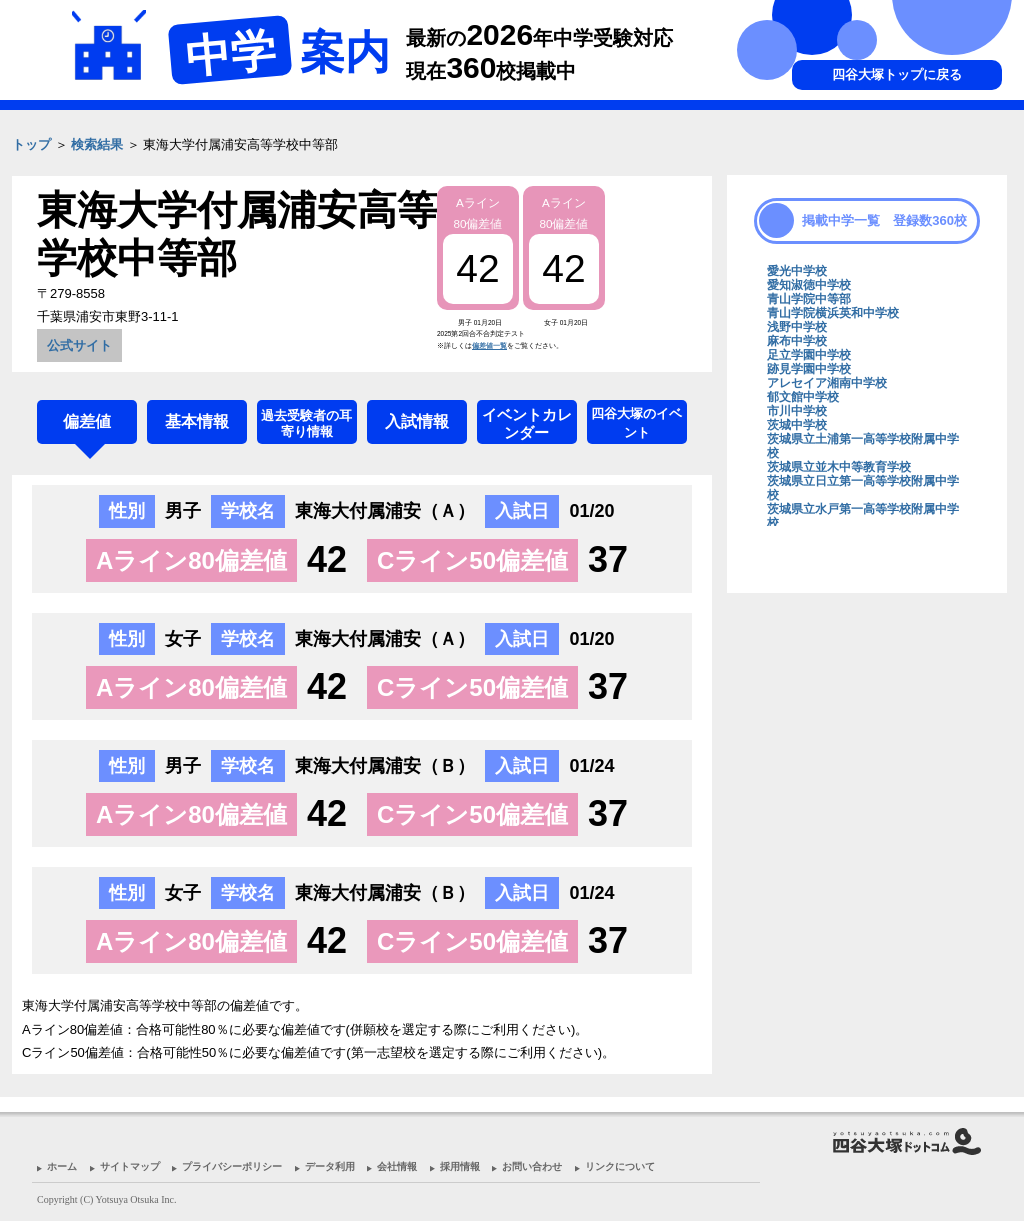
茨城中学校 (797, 425)
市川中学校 (797, 411)
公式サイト (79, 345)
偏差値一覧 (489, 345)
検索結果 (97, 144)
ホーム (62, 1166)
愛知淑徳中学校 (809, 285)
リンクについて (620, 1166)
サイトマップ (130, 1166)
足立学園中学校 (809, 355)
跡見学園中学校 (809, 369)
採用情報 (460, 1166)
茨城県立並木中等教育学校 (839, 467)
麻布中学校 (797, 341)
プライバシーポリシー (232, 1166)
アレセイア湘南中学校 (827, 383)
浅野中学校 (797, 327)
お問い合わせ (532, 1166)
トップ (31, 144)
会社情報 (397, 1166)
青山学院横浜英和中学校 (833, 313)
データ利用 (330, 1166)
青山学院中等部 (809, 299)
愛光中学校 (797, 271)
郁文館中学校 (803, 397)
